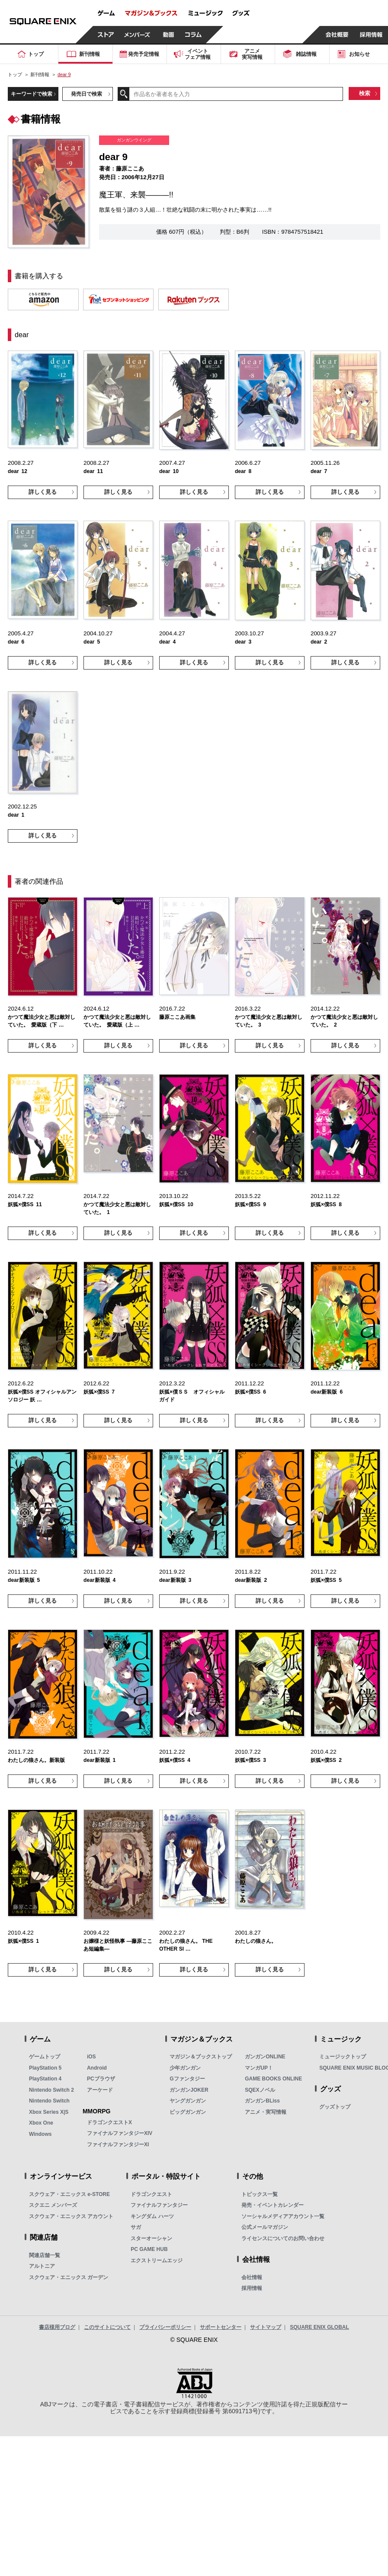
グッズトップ (334, 2107)
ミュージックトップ (342, 2057)
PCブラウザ (101, 2079)
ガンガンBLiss (262, 2101)
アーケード (100, 2090)
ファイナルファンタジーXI (118, 2144)
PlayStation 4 (45, 2079)
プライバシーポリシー (165, 2327)
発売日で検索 (86, 94)
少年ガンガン (185, 2068)
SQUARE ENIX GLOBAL (319, 2327)
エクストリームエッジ (157, 2260)
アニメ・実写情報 (265, 2112)
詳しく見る (43, 492)
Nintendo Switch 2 (51, 2090)
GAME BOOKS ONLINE (273, 2079)
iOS (91, 2057)
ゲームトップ (44, 2057)
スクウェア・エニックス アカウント (71, 2216)
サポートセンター (220, 2327)
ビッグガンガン (188, 2112)
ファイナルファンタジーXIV (119, 2133)
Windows (40, 2134)
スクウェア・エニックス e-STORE (69, 2194)
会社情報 (251, 2277)
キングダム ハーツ (152, 2216)
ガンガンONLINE (265, 2057)
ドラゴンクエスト (151, 2194)
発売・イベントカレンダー (272, 2205)
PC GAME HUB (149, 2249)
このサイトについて (107, 2327)
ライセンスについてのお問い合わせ (282, 2238)
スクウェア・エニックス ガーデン (68, 2277)
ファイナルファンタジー (159, 2205)
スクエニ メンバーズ (53, 2205)
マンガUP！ (259, 2068)
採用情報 (251, 2288)
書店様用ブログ (57, 2327)
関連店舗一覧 (44, 2255)
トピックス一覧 (259, 2194)
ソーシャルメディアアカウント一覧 (282, 2216)
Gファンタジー (187, 2079)
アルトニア (42, 2266)
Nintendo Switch (49, 2101)
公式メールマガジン (264, 2227)
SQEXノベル (260, 2090)
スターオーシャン (151, 2238)
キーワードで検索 (31, 94)
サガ (136, 2227)
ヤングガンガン (188, 2101)
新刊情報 (39, 74)
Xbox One (41, 2123)
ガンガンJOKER (189, 2090)
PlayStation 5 (45, 2068)
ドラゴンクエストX (109, 2122)
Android (97, 2068)
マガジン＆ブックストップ (201, 2057)
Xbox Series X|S (48, 2112)
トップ (15, 74)
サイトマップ (265, 2327)
